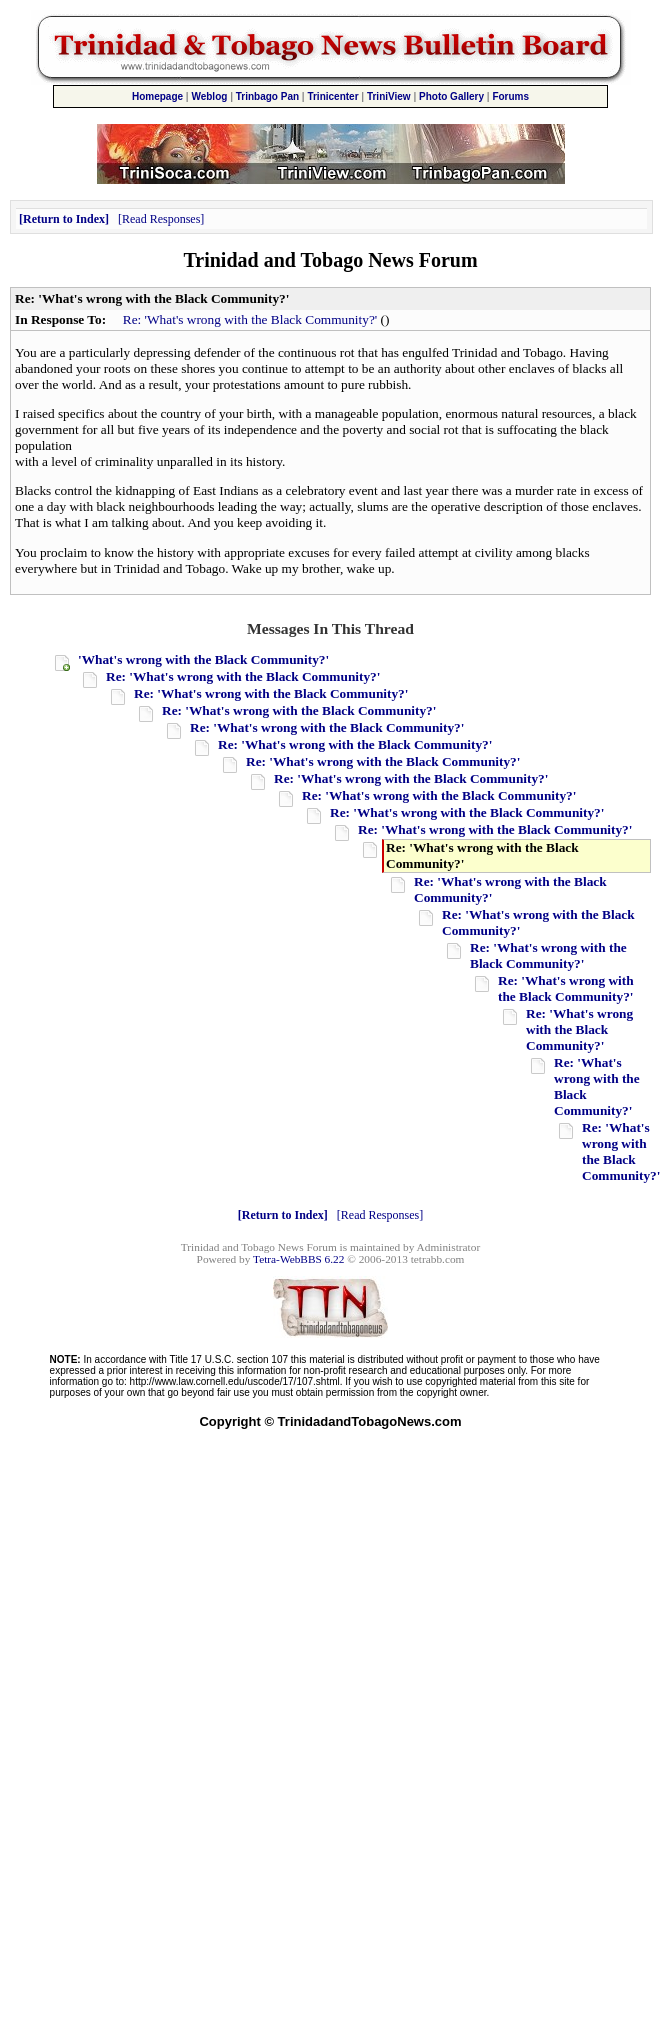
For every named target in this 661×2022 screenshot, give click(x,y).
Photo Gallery (451, 96)
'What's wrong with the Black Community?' (203, 659)
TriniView (389, 96)
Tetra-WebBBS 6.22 (298, 1259)
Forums (510, 96)
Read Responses (161, 219)
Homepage (157, 96)
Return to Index (64, 219)
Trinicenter (332, 96)
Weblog (209, 96)
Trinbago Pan (267, 96)
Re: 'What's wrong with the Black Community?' (250, 319)
